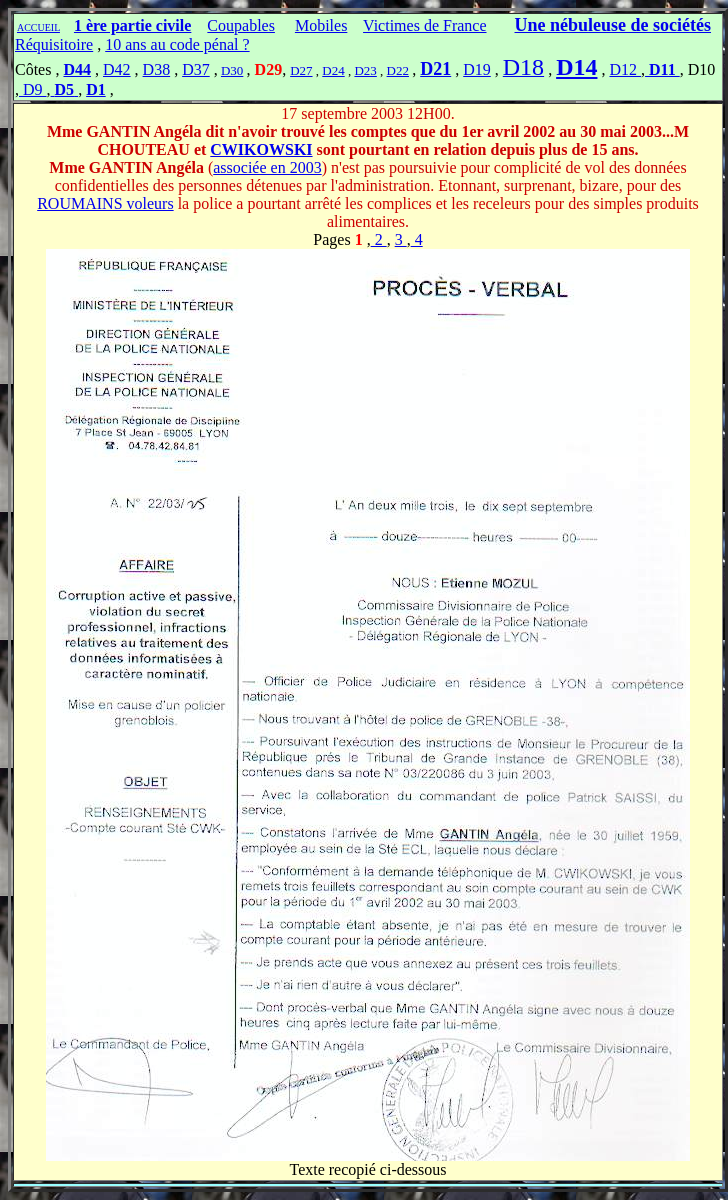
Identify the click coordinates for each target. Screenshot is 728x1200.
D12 (625, 69)
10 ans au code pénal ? (177, 44)
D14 (576, 67)
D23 (365, 70)
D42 (117, 69)
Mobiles (321, 25)
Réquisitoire (54, 44)
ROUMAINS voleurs (105, 203)
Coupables (241, 25)
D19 (477, 69)
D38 (157, 69)
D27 (301, 70)
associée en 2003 (267, 167)
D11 (662, 69)
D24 (333, 70)
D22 (398, 70)
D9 (33, 89)
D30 (232, 70)
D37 (196, 69)
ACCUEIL (38, 27)
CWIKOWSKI (261, 149)
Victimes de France (424, 25)
